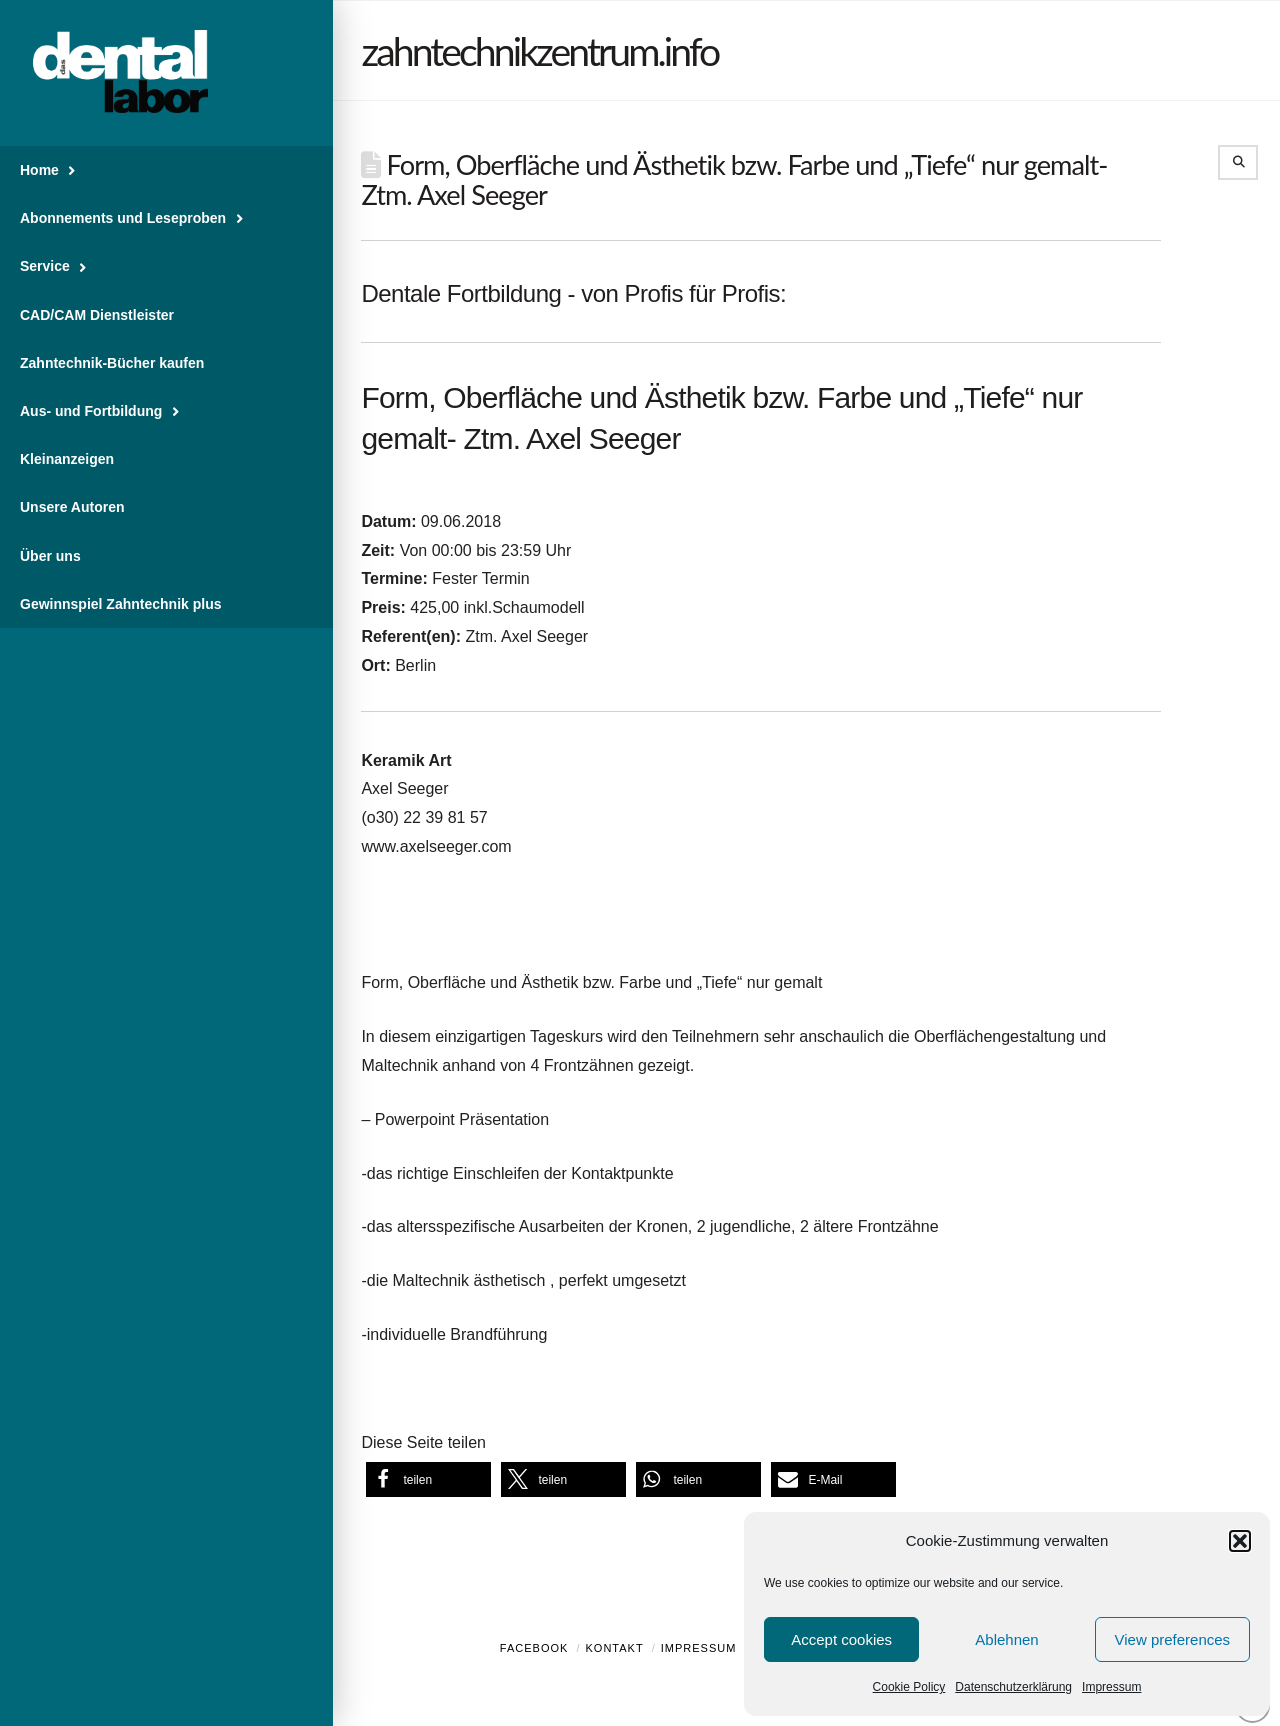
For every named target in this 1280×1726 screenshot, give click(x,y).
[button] (1240, 1541)
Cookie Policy (909, 1687)
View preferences (1173, 1639)
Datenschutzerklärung (1013, 1687)
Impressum (1111, 1687)
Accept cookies (841, 1639)
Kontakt (615, 1648)
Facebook (534, 1648)
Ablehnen (1006, 1639)
